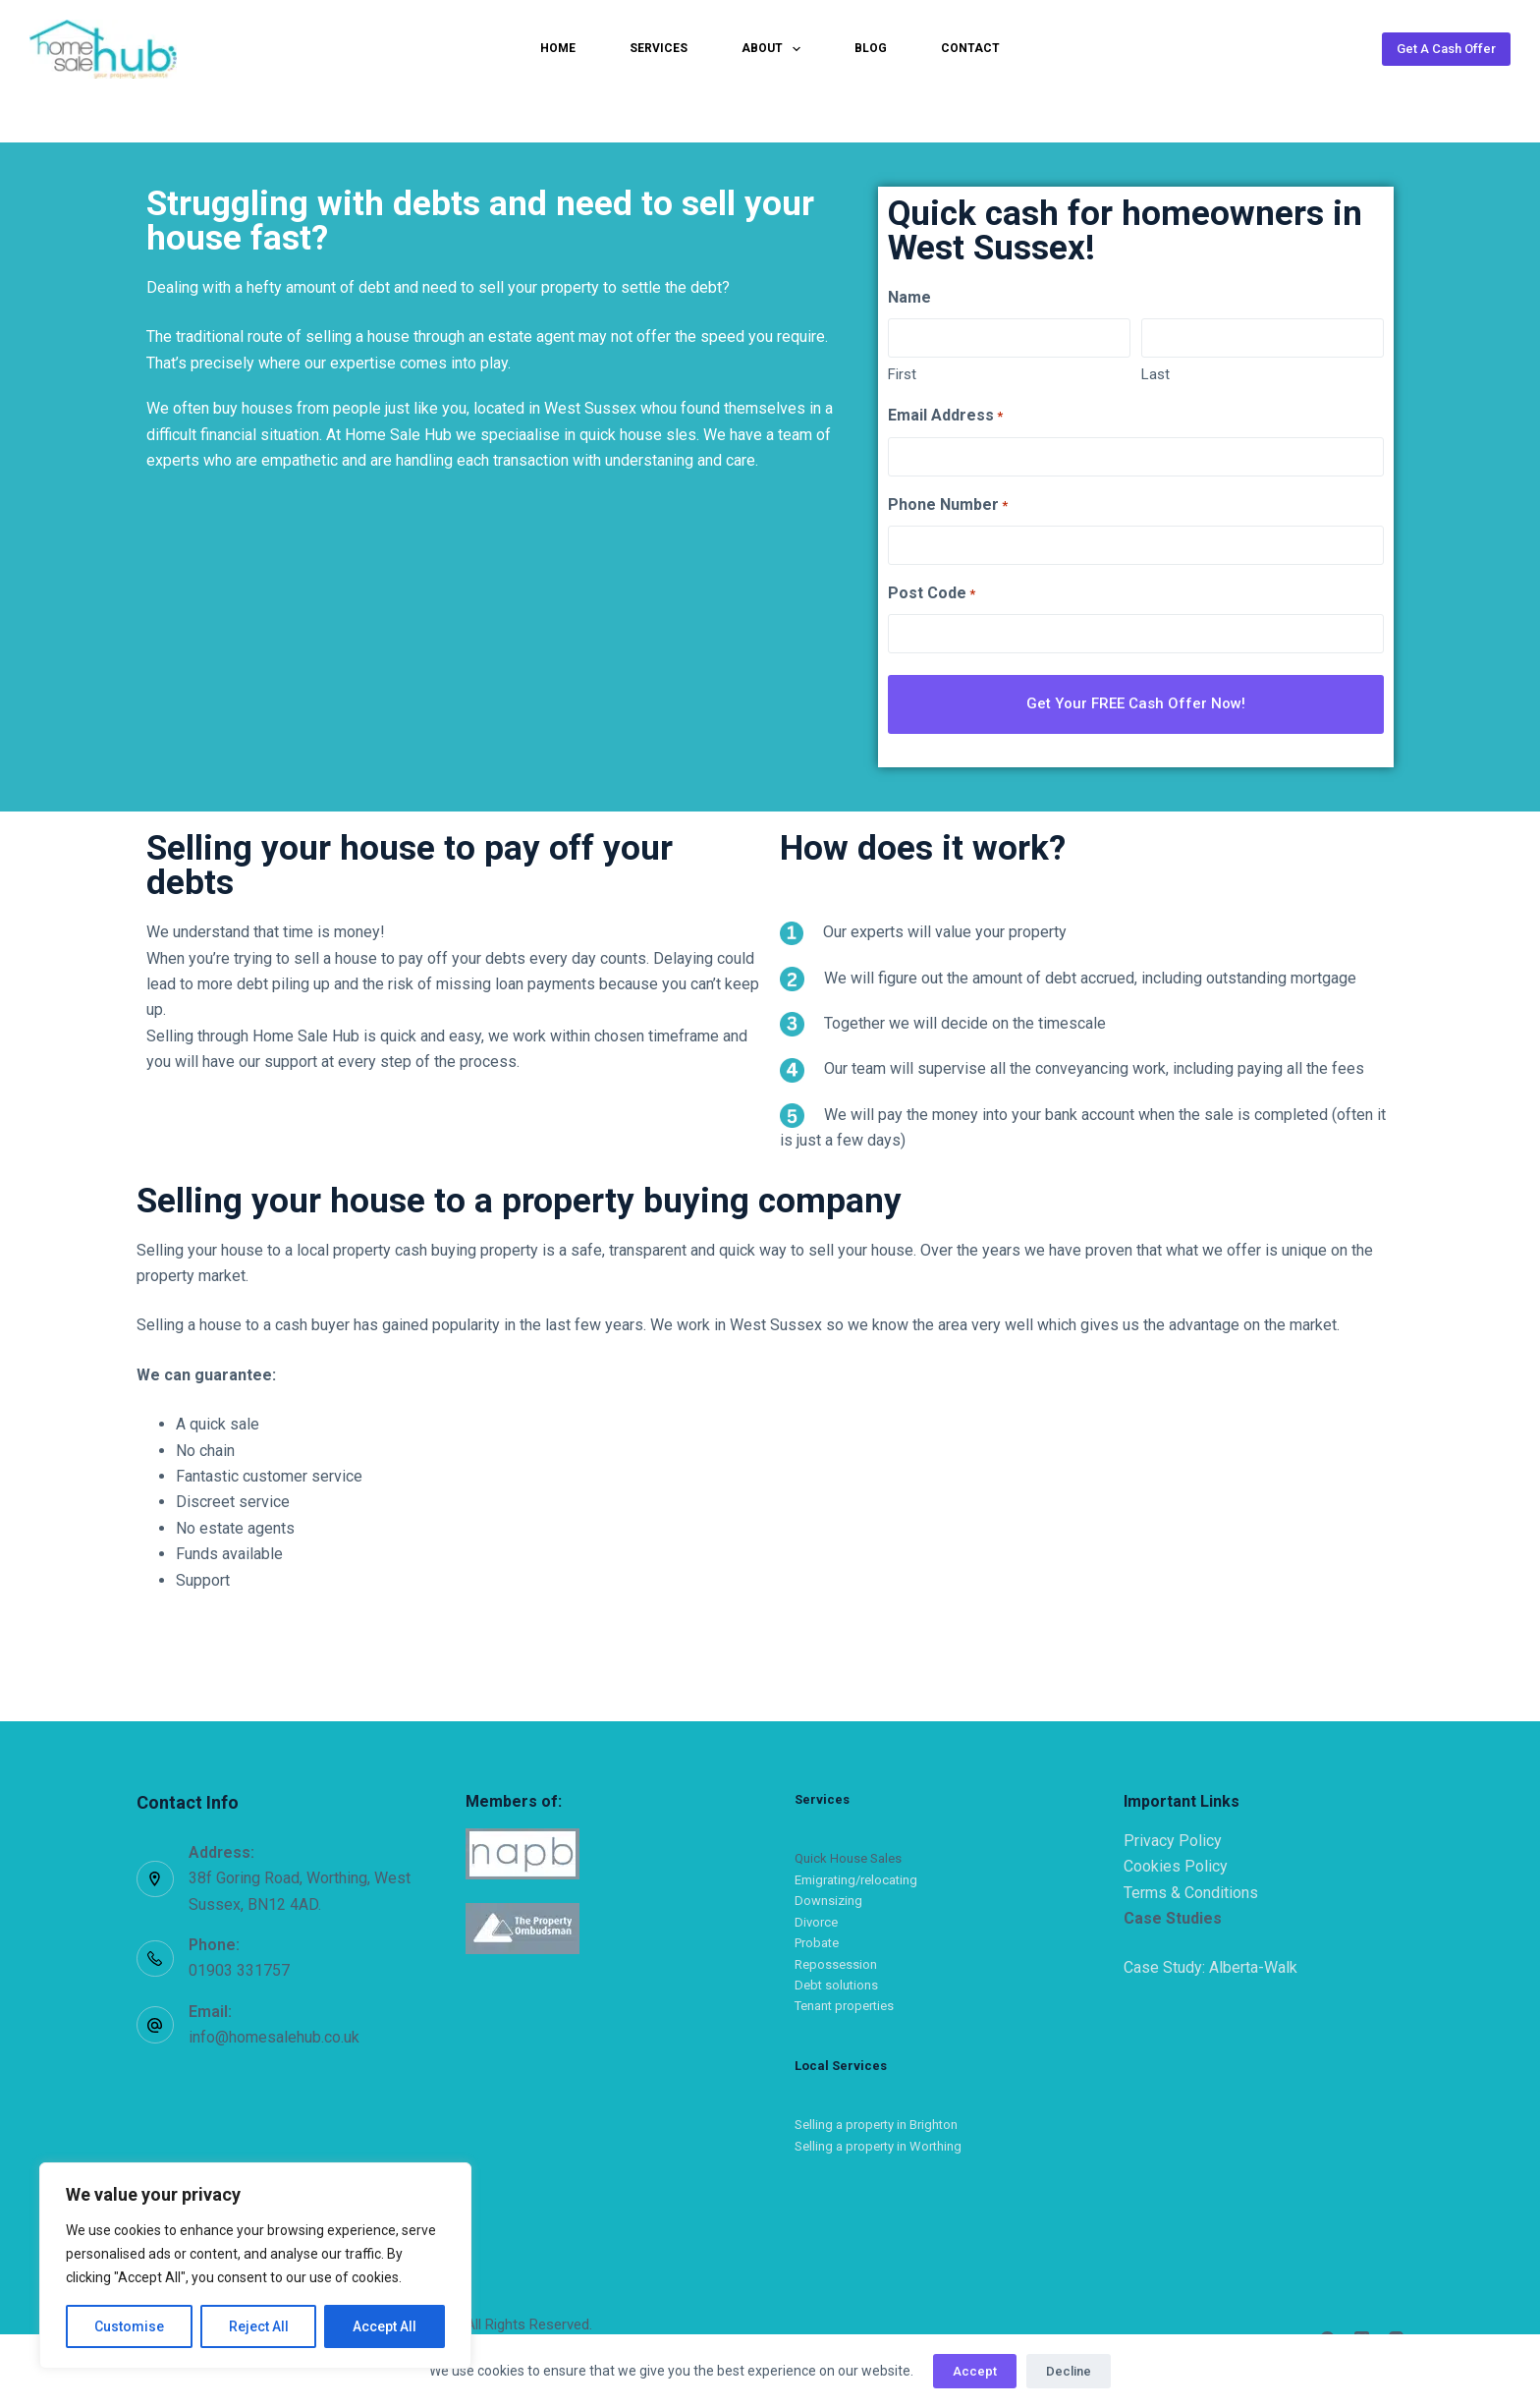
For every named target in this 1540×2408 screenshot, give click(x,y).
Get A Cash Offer (1446, 48)
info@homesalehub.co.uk (274, 2032)
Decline (1068, 2371)
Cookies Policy (1176, 1861)
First (902, 374)
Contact (970, 48)
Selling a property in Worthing (878, 2141)
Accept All (384, 2326)
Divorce (816, 1917)
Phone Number (948, 505)
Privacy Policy (1173, 1835)
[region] (255, 2265)
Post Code (931, 594)
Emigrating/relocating (856, 1875)
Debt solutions (836, 1980)
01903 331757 (239, 1966)
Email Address (945, 416)
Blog (870, 48)
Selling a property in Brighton (876, 2120)
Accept (975, 2371)
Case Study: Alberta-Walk (1210, 1962)
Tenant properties (844, 2001)
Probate (817, 1938)
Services (659, 48)
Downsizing (828, 1896)
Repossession (836, 1959)
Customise (129, 2326)
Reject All (259, 2326)
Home (558, 48)
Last (1155, 374)
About (775, 49)
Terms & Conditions (1191, 1887)
